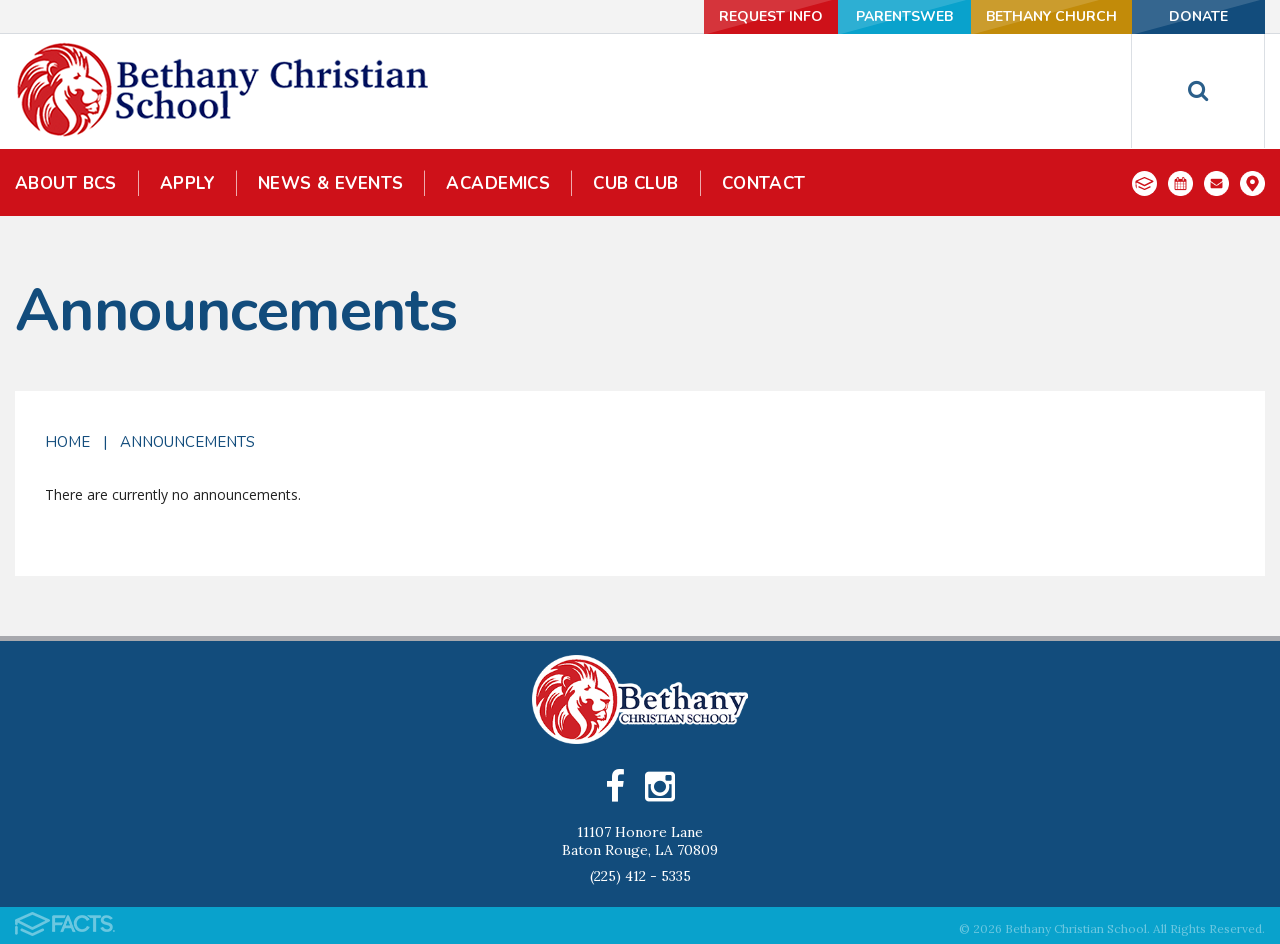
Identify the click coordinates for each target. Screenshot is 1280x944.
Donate (1198, 16)
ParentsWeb (904, 16)
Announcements (187, 442)
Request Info (771, 16)
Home (67, 442)
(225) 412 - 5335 (640, 876)
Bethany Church (1051, 16)
